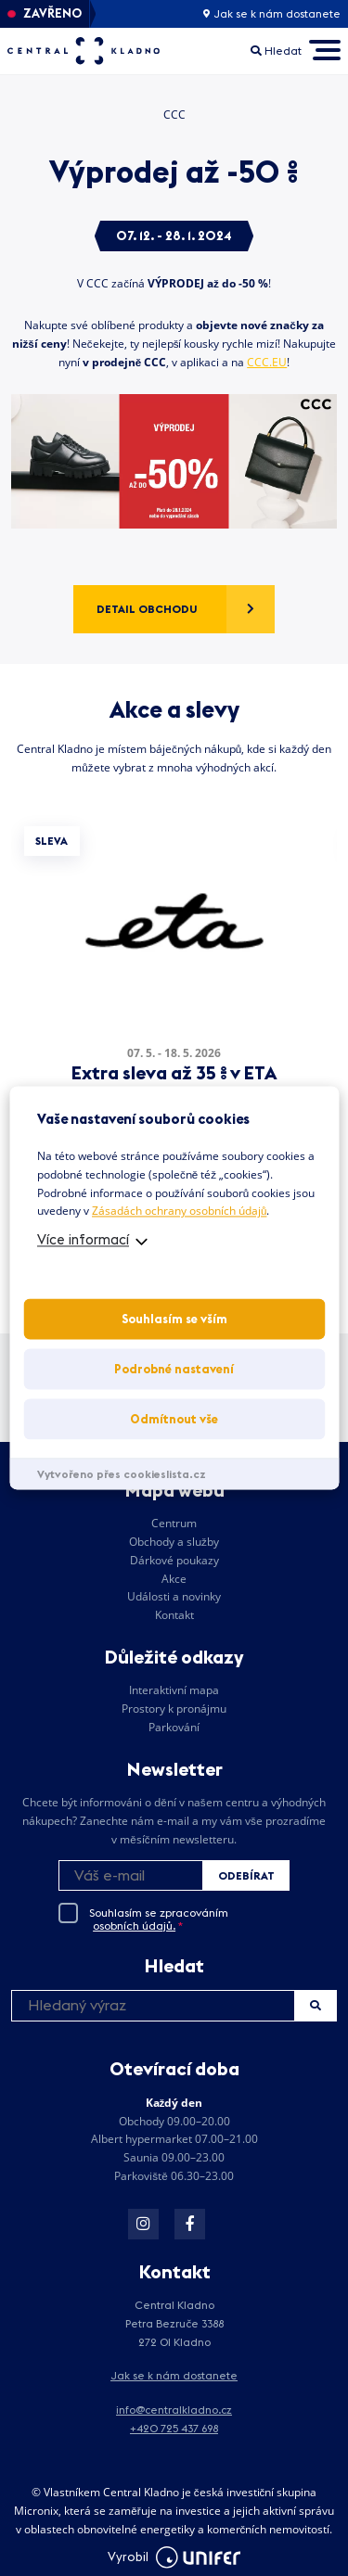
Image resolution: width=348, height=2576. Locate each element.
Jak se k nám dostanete (272, 13)
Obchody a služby (174, 1542)
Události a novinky (174, 1596)
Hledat (315, 2005)
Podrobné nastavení (174, 1369)
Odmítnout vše (174, 1419)
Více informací (83, 1240)
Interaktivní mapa (174, 1690)
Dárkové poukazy (174, 1560)
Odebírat (246, 1875)
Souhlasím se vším (174, 1319)
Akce (174, 1579)
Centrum (174, 1523)
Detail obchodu (147, 609)
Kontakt (174, 1615)
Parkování (174, 1727)
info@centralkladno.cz (174, 2410)
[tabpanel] (173, 971)
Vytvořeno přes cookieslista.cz (121, 1475)
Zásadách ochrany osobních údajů (179, 1211)
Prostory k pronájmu (174, 1708)
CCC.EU (267, 362)
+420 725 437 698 (174, 2428)
